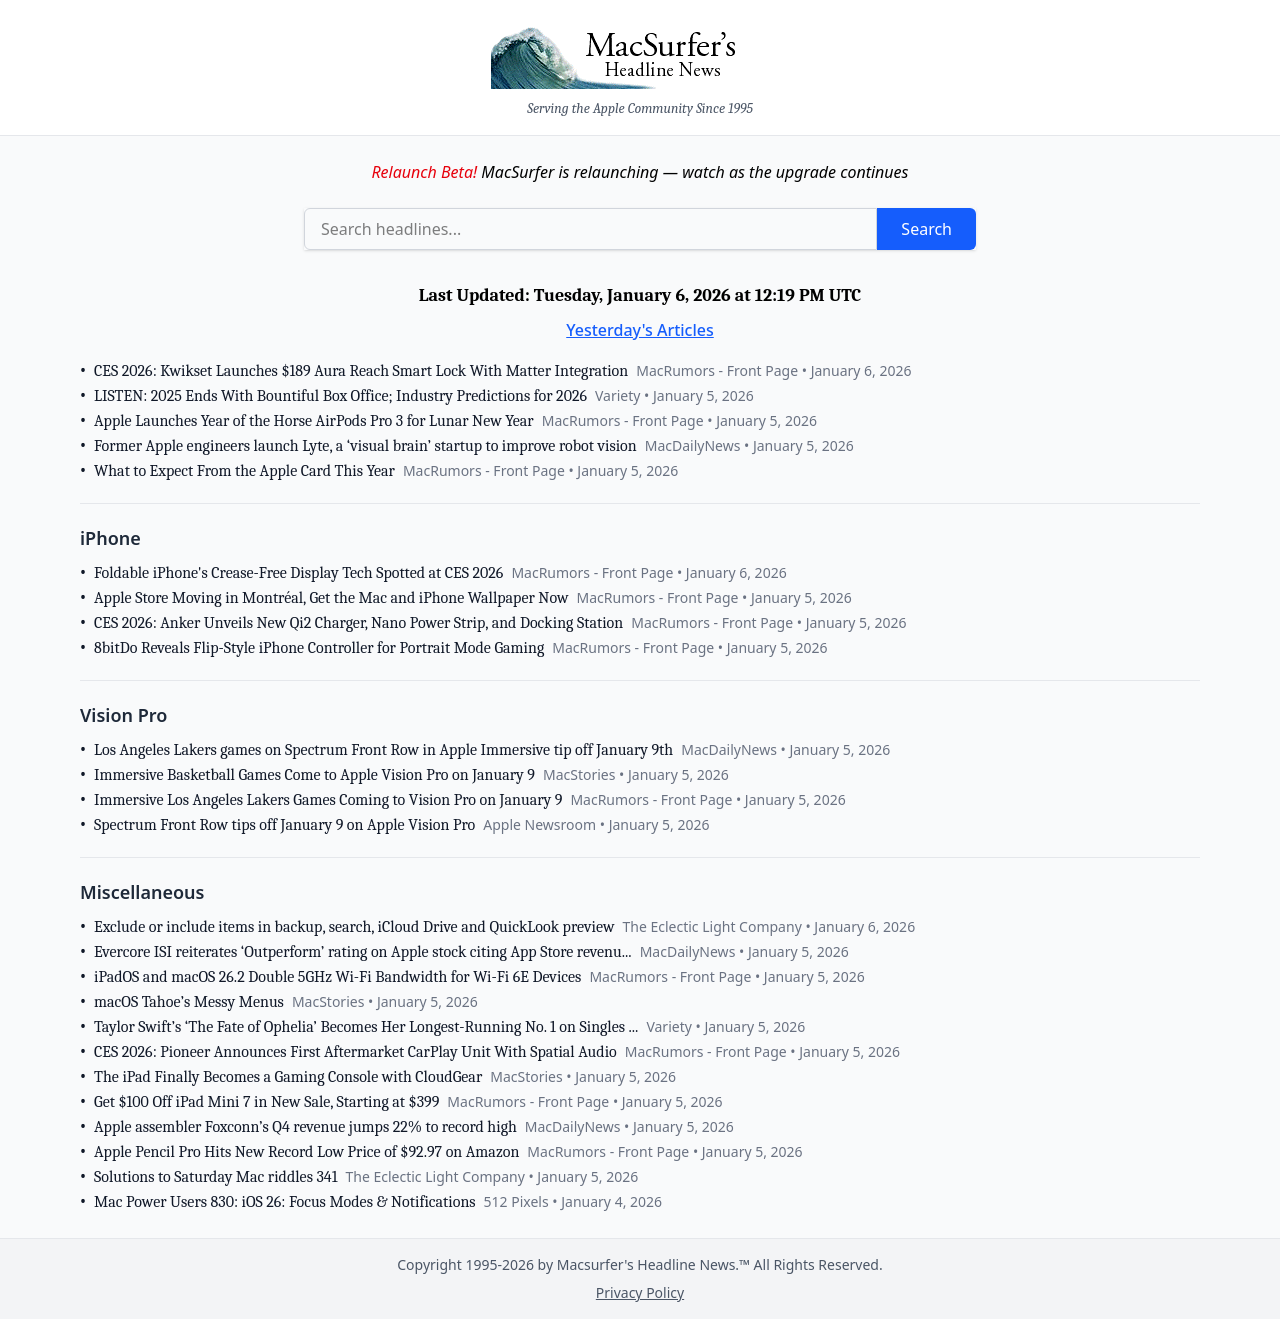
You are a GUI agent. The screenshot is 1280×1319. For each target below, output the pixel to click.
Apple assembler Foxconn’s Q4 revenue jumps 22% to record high (305, 1127)
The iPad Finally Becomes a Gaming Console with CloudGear (288, 1077)
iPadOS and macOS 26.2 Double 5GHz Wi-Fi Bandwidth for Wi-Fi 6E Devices (337, 977)
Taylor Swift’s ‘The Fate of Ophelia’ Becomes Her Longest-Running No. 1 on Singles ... (366, 1027)
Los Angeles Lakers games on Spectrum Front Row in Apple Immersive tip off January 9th (383, 750)
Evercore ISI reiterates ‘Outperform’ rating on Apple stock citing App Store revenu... (363, 952)
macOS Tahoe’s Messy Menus (189, 1002)
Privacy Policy (640, 1292)
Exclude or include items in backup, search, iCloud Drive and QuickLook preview (354, 927)
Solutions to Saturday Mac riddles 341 (215, 1177)
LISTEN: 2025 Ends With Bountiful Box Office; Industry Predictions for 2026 (340, 396)
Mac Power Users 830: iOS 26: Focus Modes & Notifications (285, 1202)
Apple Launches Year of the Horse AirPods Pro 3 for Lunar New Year (314, 421)
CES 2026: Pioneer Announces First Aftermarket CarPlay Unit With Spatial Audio (355, 1052)
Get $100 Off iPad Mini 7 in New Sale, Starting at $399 (266, 1102)
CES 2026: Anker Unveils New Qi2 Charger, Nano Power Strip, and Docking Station (358, 623)
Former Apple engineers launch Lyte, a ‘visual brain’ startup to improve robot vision (365, 446)
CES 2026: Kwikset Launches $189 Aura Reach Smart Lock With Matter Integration (361, 371)
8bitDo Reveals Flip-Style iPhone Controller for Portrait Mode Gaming (319, 648)
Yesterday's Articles (640, 330)
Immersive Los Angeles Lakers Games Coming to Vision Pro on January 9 (328, 800)
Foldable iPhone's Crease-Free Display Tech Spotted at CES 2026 (298, 573)
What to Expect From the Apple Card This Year (244, 471)
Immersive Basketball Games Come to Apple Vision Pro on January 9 (314, 775)
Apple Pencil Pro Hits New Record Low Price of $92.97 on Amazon (306, 1152)
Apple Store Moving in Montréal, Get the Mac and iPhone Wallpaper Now (331, 598)
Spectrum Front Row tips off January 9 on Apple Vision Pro (284, 825)
